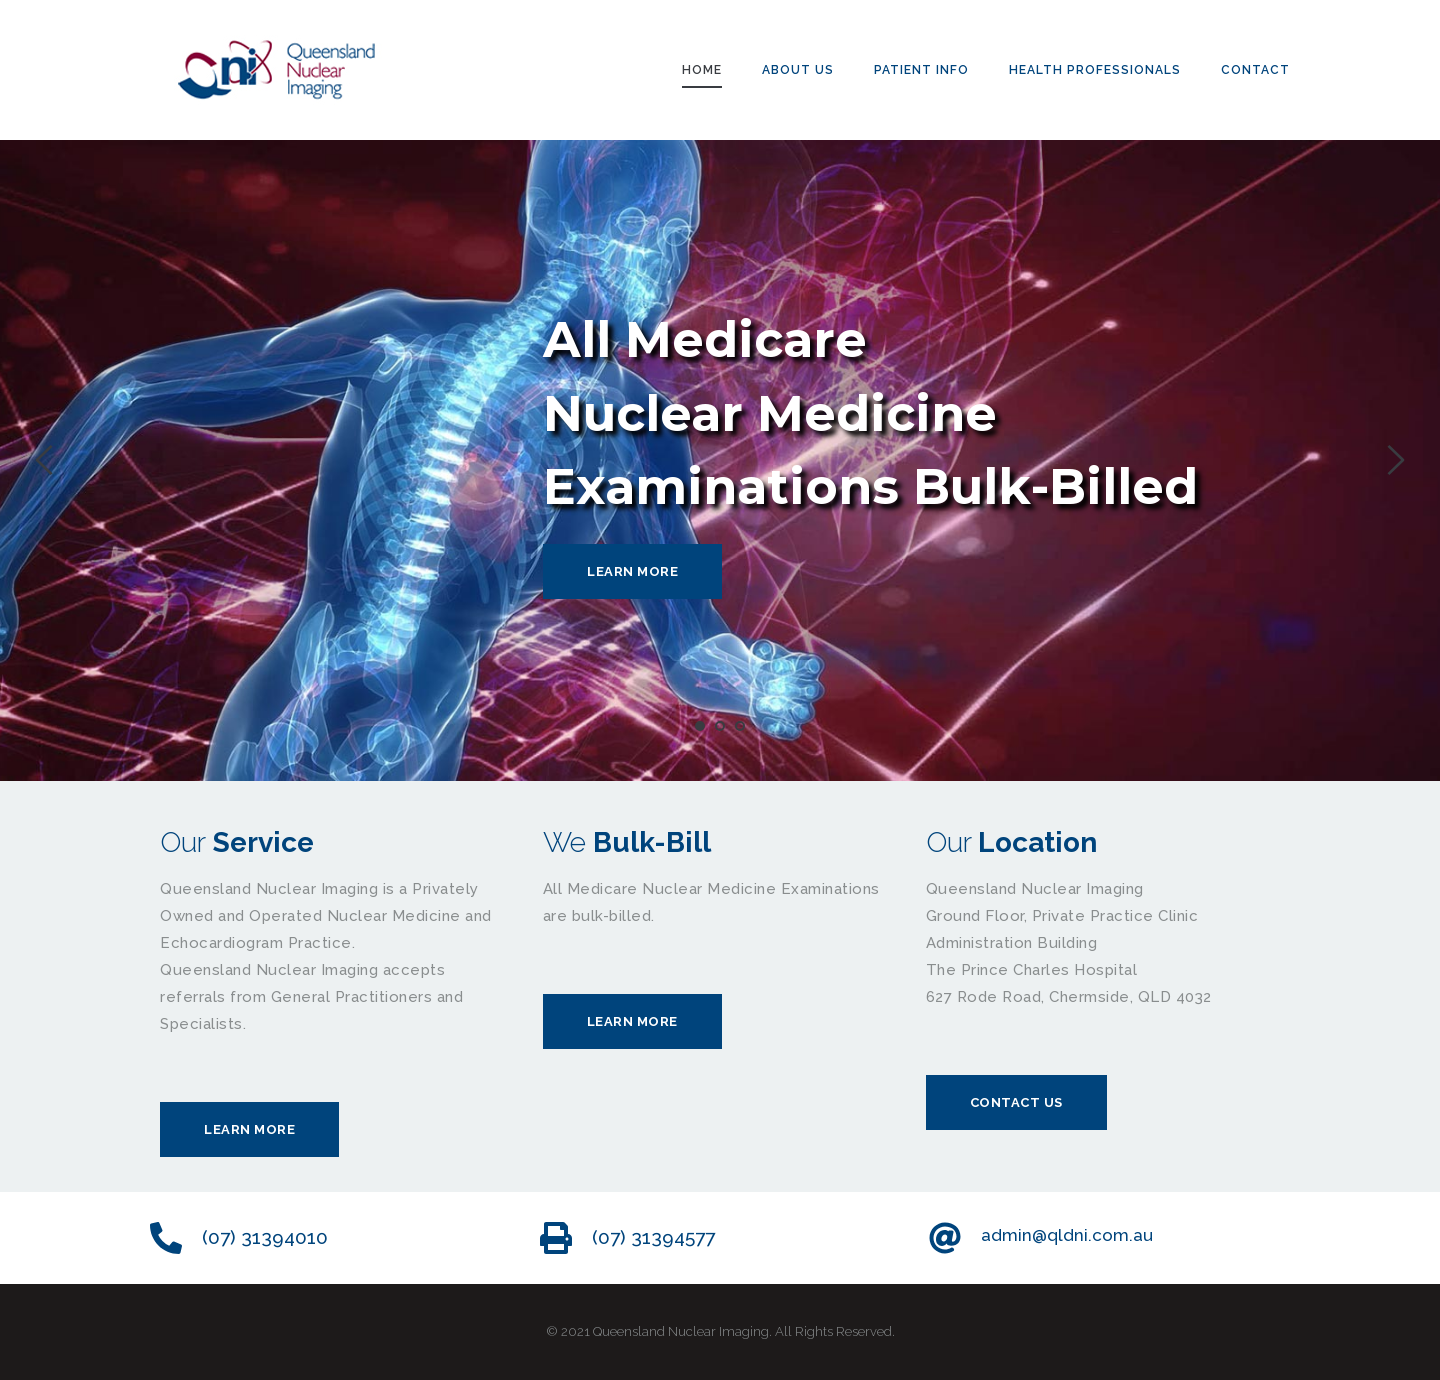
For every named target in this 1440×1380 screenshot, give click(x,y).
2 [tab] (720, 726)
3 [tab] (740, 726)
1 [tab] (700, 726)
